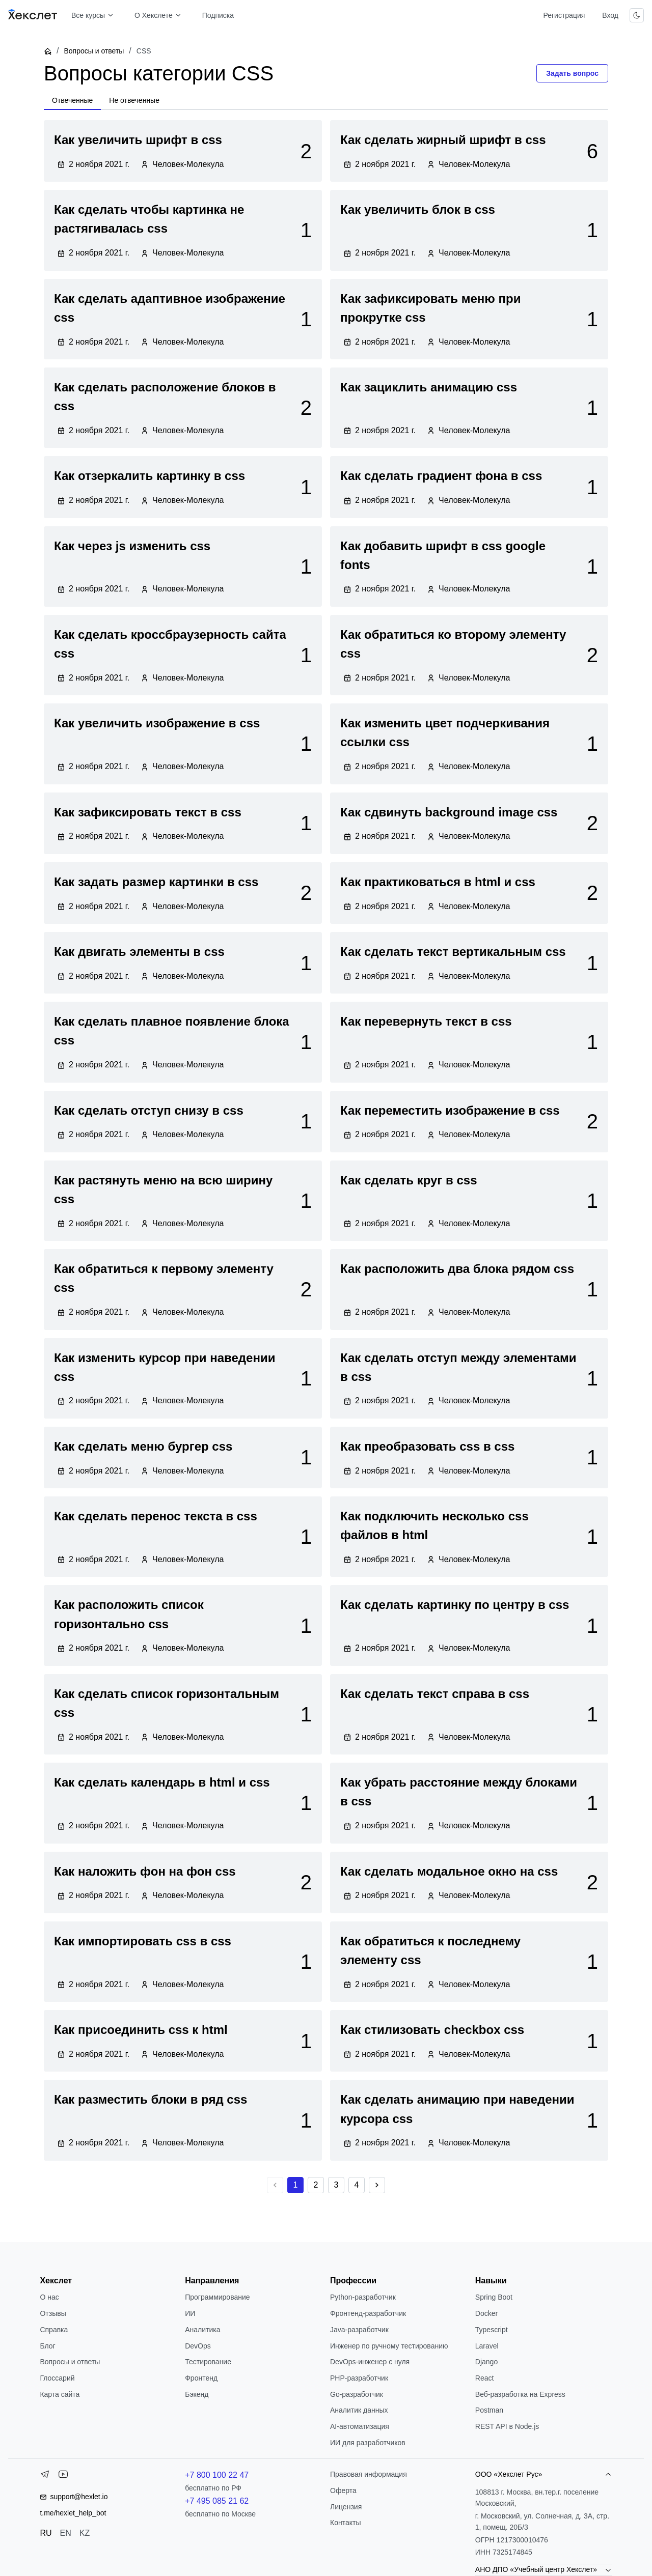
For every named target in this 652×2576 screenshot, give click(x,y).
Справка (54, 2330)
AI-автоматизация (359, 2426)
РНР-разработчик (359, 2378)
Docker (486, 2313)
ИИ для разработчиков (367, 2443)
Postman (489, 2410)
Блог (47, 2346)
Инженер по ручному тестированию (389, 2346)
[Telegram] (45, 2476)
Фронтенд (201, 2378)
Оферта (343, 2490)
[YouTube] (63, 2476)
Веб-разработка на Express (520, 2394)
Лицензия (346, 2507)
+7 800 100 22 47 (217, 2475)
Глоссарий (57, 2378)
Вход (610, 15)
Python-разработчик (363, 2297)
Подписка (218, 15)
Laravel (487, 2346)
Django (486, 2362)
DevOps (198, 2346)
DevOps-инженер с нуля (370, 2362)
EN (65, 2533)
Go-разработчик (356, 2394)
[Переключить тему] (637, 15)
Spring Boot (493, 2297)
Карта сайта (59, 2394)
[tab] (72, 101)
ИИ (190, 2313)
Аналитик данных (359, 2410)
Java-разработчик (359, 2330)
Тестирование (208, 2362)
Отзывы (53, 2313)
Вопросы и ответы (94, 50)
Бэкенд (196, 2394)
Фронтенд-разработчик (368, 2313)
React (484, 2378)
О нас (49, 2297)
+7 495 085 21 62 (217, 2501)
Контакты (345, 2522)
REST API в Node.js (507, 2426)
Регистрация (564, 15)
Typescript (491, 2330)
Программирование (217, 2297)
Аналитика (202, 2330)
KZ (84, 2533)
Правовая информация (368, 2474)
